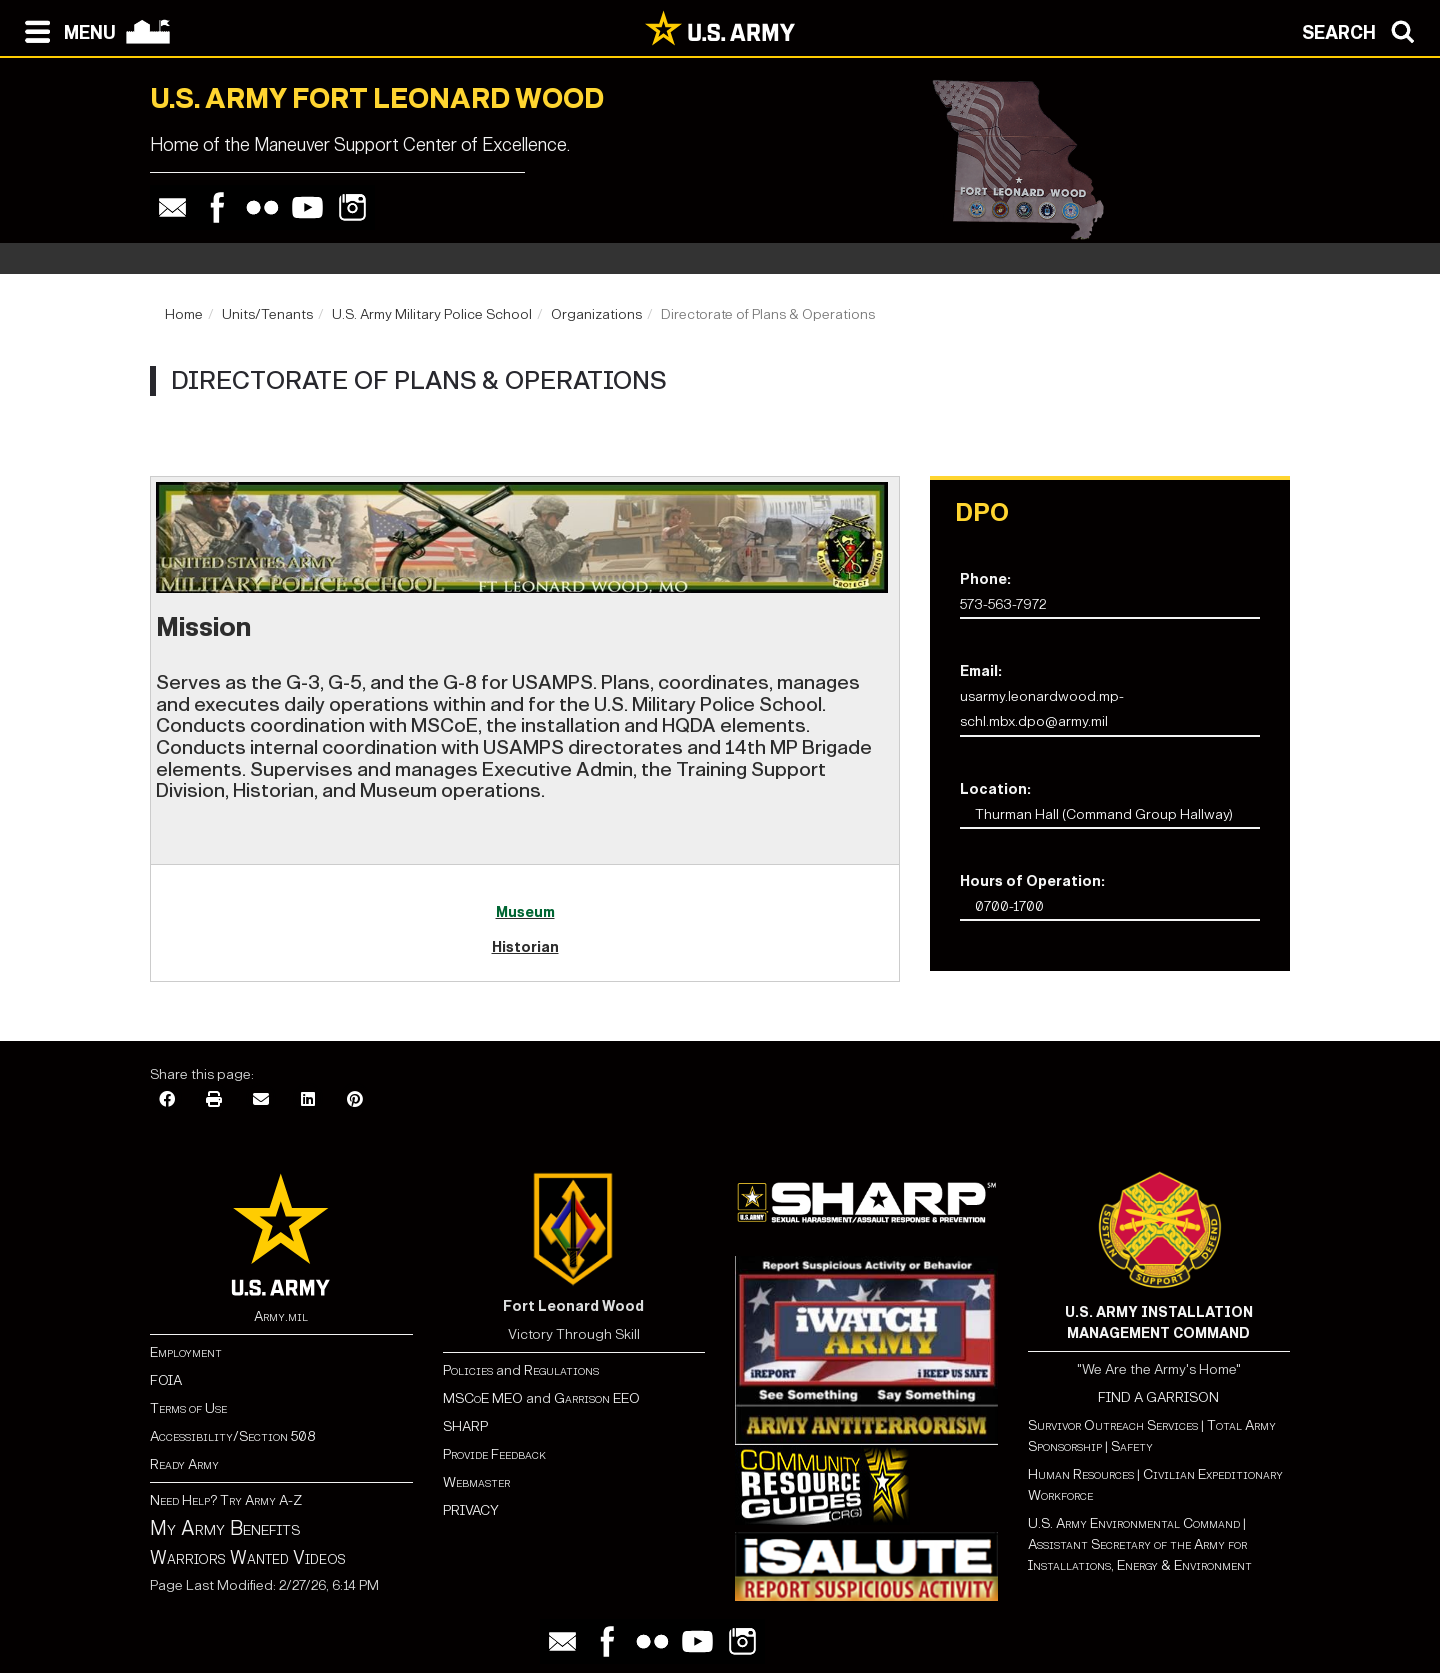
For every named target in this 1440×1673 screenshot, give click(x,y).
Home (184, 314)
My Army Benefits (225, 1528)
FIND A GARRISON (1158, 1397)
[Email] (261, 1100)
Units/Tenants (267, 314)
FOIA (166, 1380)
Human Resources (1081, 1474)
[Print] (214, 1100)
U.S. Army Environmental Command (1134, 1523)
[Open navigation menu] (65, 30)
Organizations (596, 314)
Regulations (561, 1370)
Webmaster (476, 1482)
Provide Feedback (494, 1454)
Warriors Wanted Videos (248, 1558)
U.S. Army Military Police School (432, 314)
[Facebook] (167, 1100)
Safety (1132, 1446)
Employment (186, 1352)
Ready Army (184, 1464)
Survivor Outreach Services (1113, 1425)
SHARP (465, 1426)
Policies (469, 1370)
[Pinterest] (355, 1100)
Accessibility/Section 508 (232, 1436)
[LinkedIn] (308, 1100)
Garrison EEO (597, 1398)
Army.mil (281, 1316)
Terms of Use (188, 1408)
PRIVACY (471, 1510)
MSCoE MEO (483, 1398)
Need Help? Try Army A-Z (226, 1500)
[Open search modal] (1363, 30)
